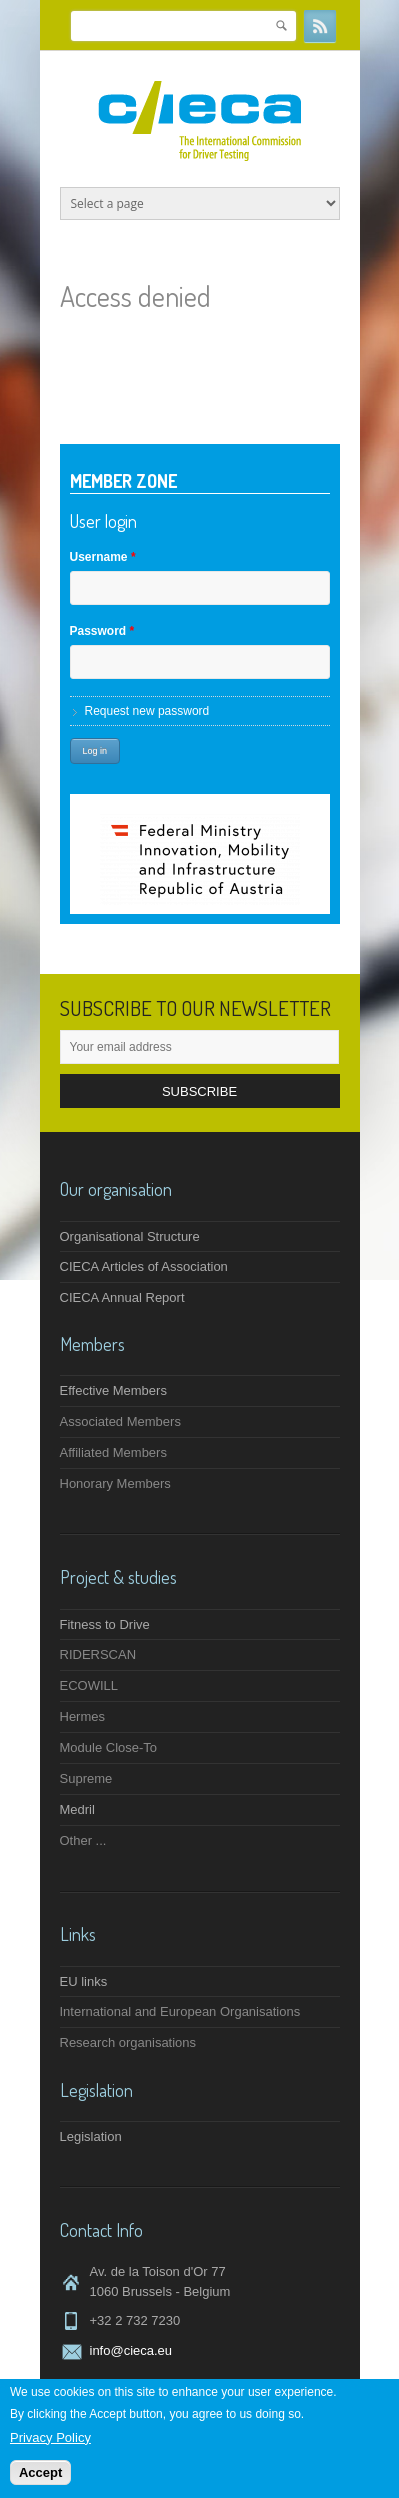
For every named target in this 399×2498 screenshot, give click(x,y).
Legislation (91, 2136)
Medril (77, 1809)
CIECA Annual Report (122, 1297)
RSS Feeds (320, 26)
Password (102, 631)
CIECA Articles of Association (144, 1266)
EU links (84, 1981)
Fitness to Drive (105, 1624)
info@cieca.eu (131, 2350)
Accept (40, 2473)
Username (103, 557)
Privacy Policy (50, 2437)
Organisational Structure (130, 1236)
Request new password (147, 711)
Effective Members (113, 1390)
